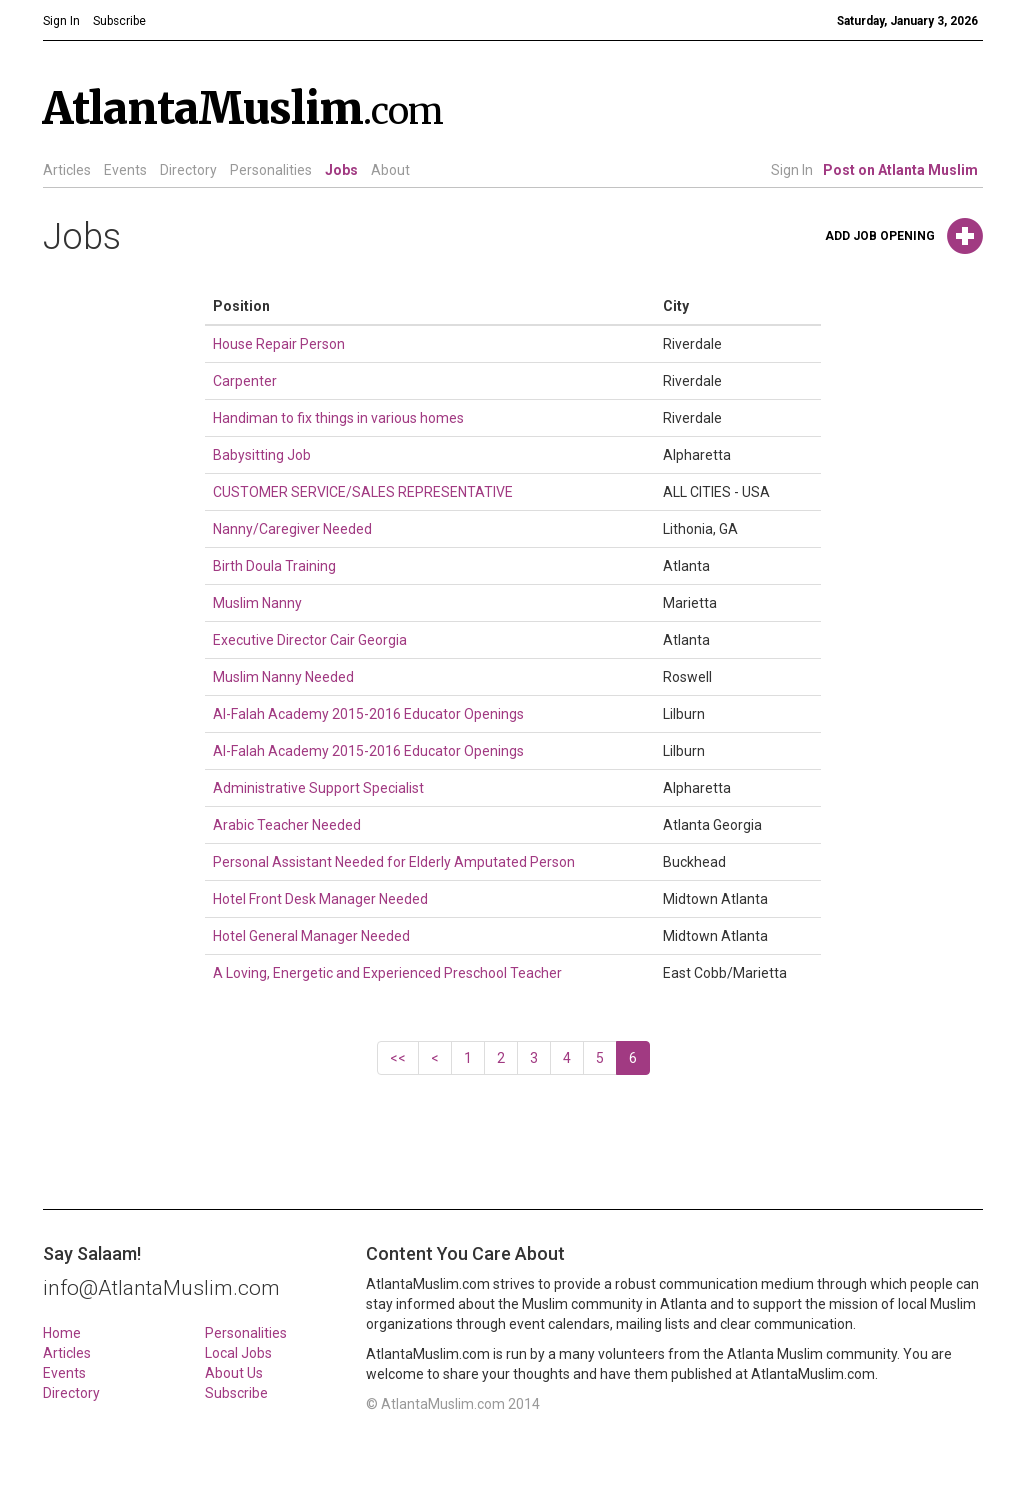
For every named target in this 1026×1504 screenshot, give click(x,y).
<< (398, 1058)
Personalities (271, 170)
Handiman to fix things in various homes (338, 418)
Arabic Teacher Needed (287, 825)
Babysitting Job (262, 455)
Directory (188, 170)
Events (125, 170)
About (390, 170)
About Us (234, 1373)
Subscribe (236, 1393)
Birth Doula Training (274, 566)
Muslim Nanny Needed (283, 677)
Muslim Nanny (257, 603)
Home (62, 1333)
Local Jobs (238, 1353)
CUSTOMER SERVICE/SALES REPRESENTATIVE (363, 492)
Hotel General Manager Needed (311, 936)
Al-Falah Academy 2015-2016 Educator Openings (368, 714)
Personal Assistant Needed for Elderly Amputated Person (394, 862)
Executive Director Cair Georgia (310, 640)
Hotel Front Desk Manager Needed (320, 899)
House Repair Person (279, 344)
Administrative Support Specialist (318, 788)
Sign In (792, 170)
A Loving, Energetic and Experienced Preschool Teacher (387, 973)
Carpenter (245, 381)
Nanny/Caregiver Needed (292, 529)
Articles (67, 170)
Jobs (341, 170)
